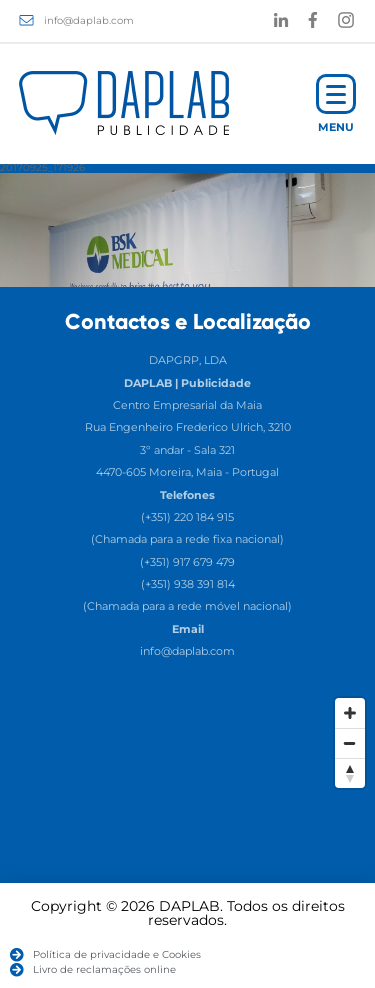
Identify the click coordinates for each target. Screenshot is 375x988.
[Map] (187, 838)
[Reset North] (350, 773)
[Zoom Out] (350, 743)
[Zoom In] (350, 713)
